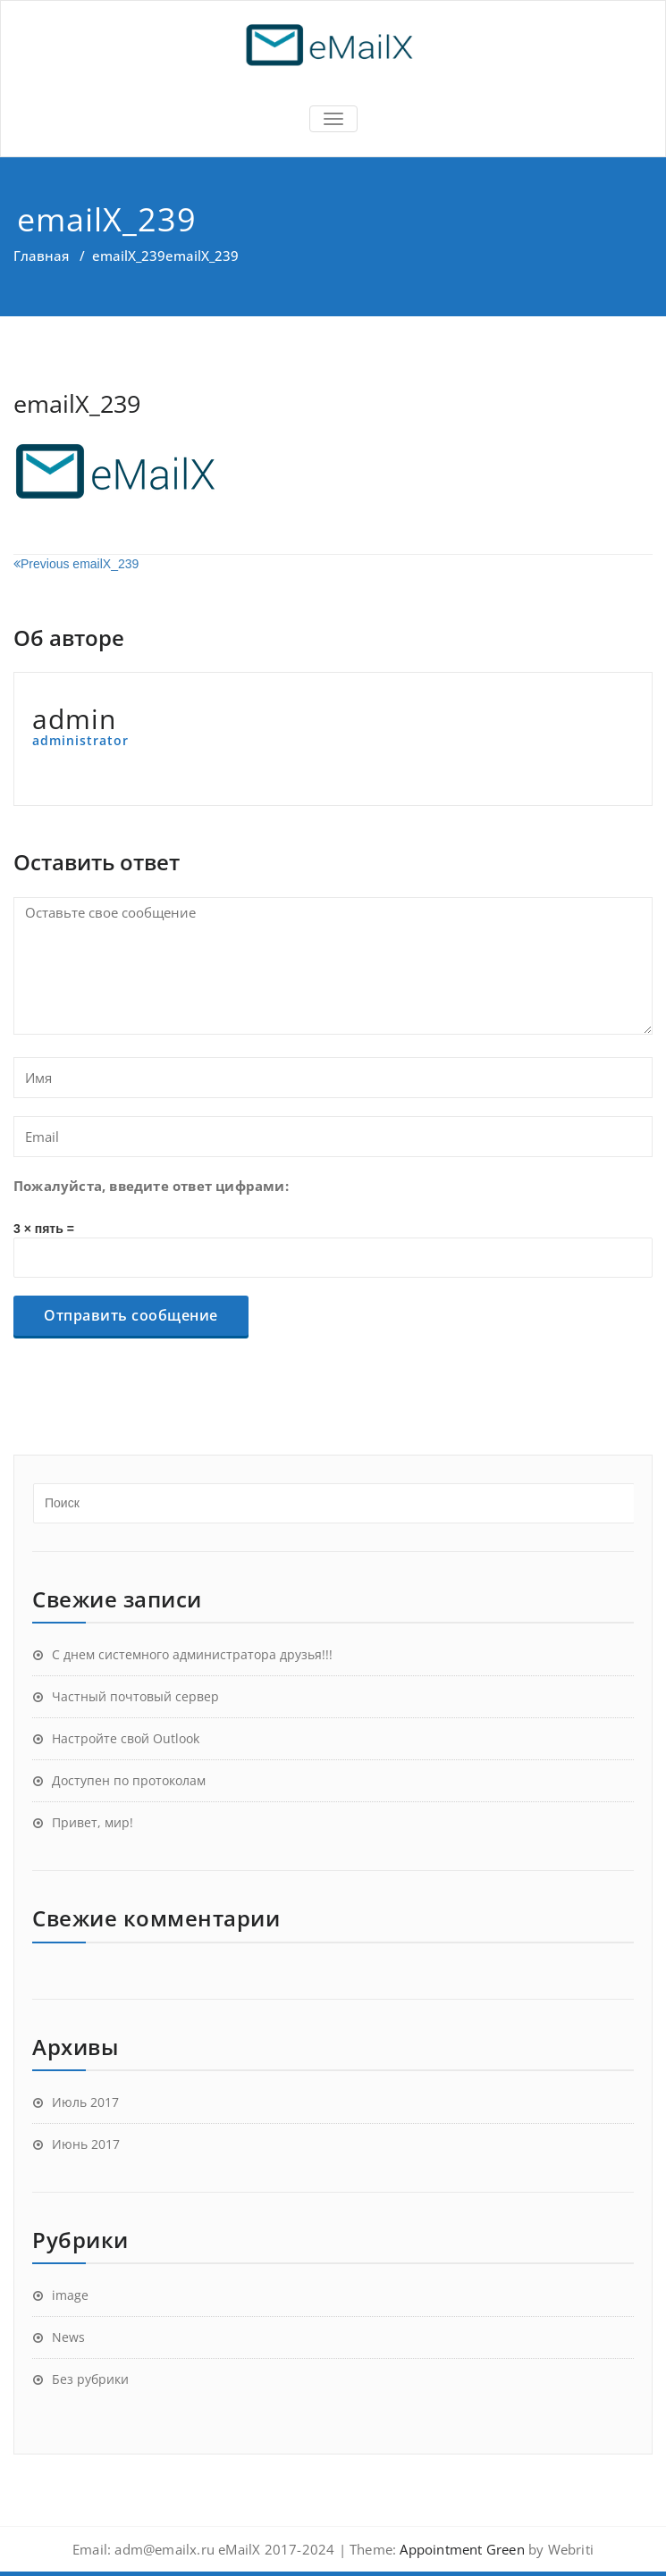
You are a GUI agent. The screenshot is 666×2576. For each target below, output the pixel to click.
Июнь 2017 (86, 2143)
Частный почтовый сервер (135, 1696)
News (68, 2336)
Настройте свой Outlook (125, 1738)
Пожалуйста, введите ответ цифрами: (151, 1186)
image (70, 2295)
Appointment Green (460, 2549)
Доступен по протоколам (129, 1780)
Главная (41, 255)
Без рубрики (90, 2378)
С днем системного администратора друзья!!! (192, 1654)
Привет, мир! (92, 1822)
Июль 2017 (85, 2102)
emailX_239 (128, 255)
